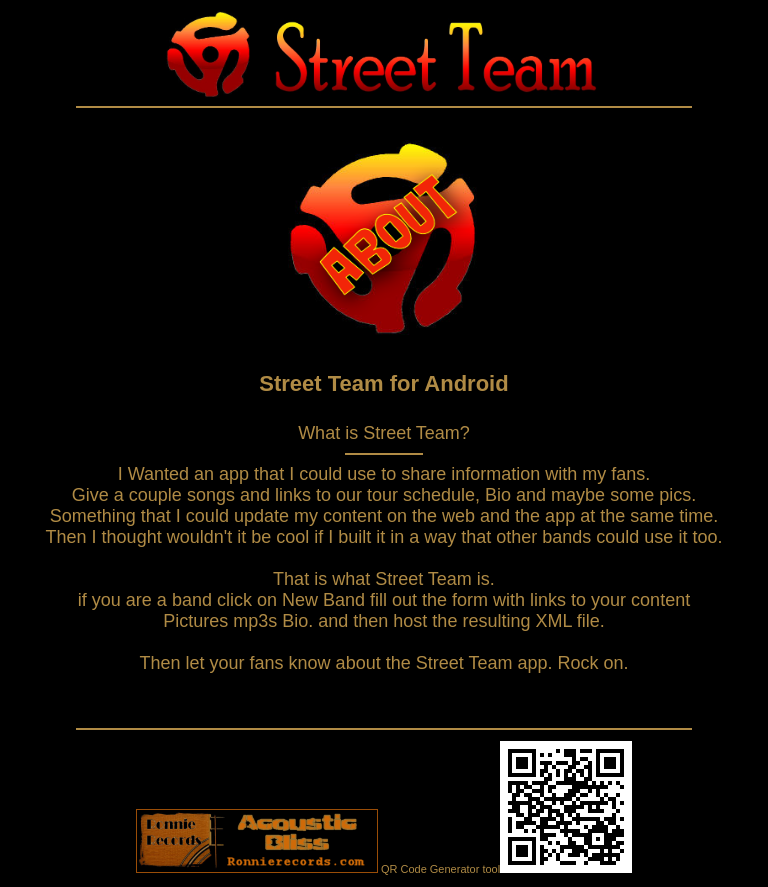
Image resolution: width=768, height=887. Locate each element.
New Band (326, 600)
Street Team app (482, 663)
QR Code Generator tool (506, 869)
